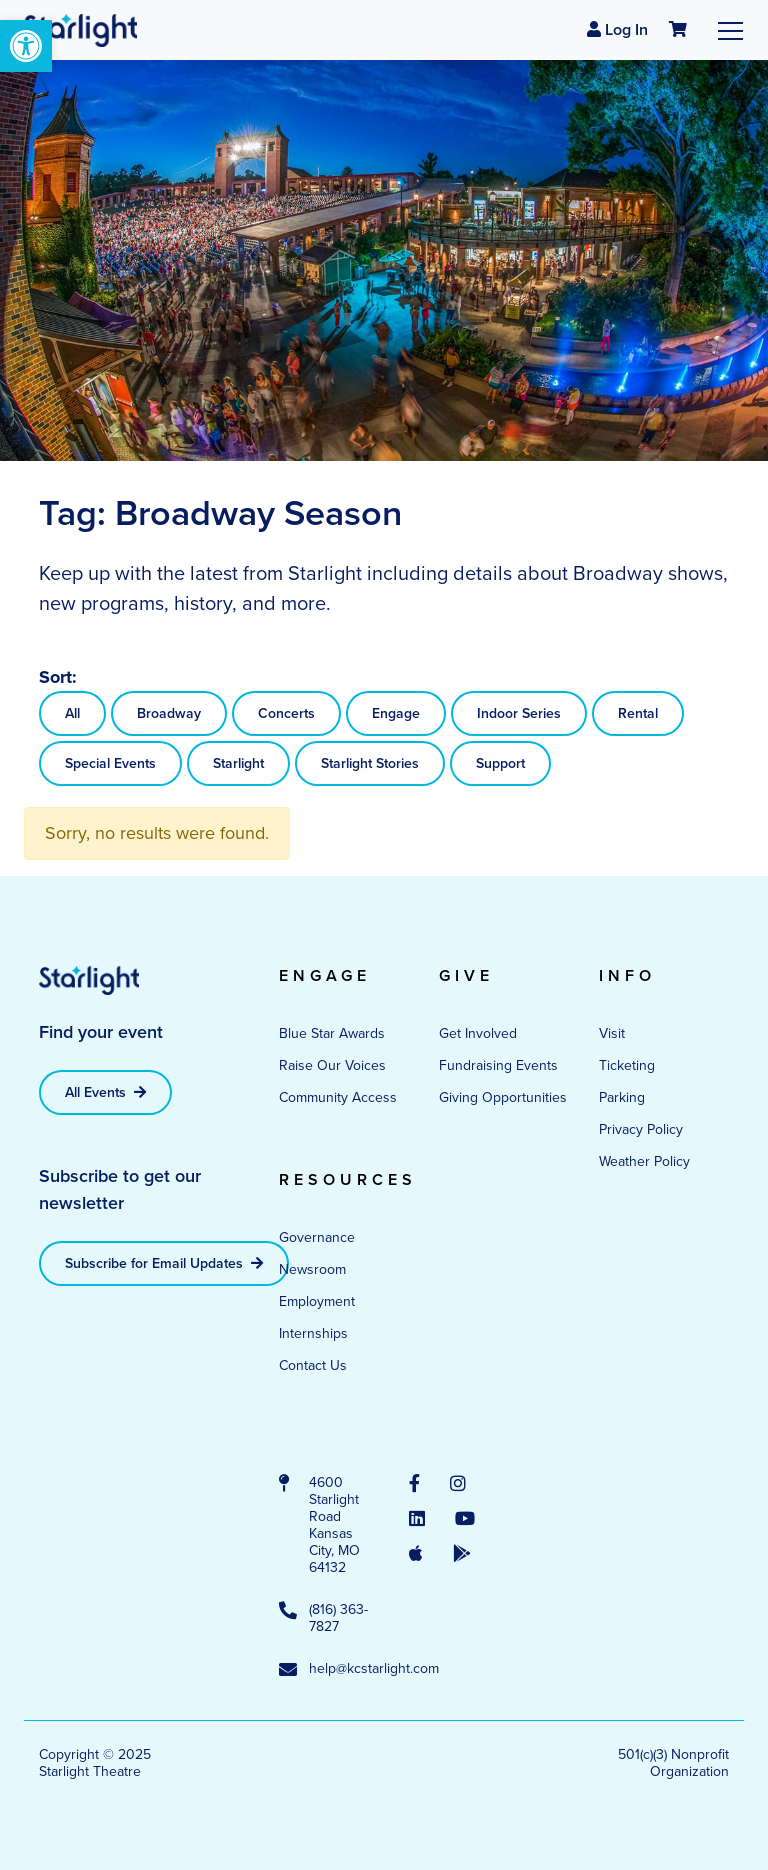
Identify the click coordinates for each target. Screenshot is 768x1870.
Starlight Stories (370, 763)
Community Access (338, 1097)
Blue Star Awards (332, 1033)
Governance (317, 1237)
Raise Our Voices (332, 1065)
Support (500, 763)
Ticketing (627, 1065)
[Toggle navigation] (730, 30)
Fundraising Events (498, 1065)
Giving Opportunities (503, 1097)
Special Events (110, 763)
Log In (617, 29)
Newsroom (312, 1269)
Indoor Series (519, 713)
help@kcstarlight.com (324, 1670)
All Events (105, 1092)
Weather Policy (644, 1161)
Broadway (169, 713)
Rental (638, 713)
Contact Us (313, 1365)
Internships (313, 1333)
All (72, 713)
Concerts (286, 713)
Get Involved (478, 1033)
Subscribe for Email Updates (164, 1263)
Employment (317, 1301)
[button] (26, 46)
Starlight (238, 763)
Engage (396, 713)
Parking (622, 1097)
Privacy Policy (641, 1129)
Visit (612, 1033)
